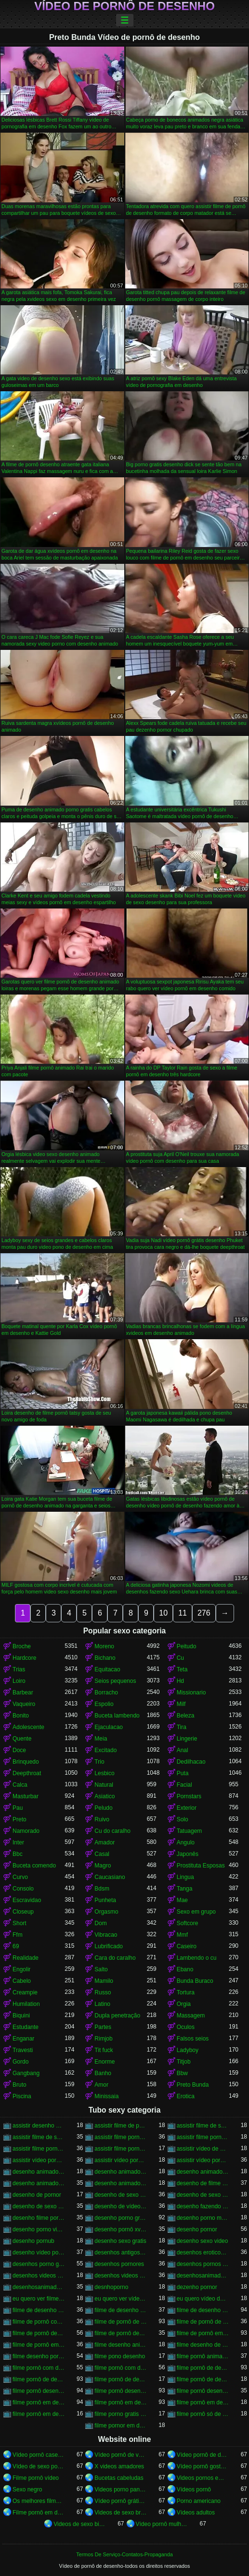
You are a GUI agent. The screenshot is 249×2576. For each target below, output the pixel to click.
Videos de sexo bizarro (79, 2524)
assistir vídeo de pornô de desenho (203, 2148)
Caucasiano (109, 1877)
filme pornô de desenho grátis (203, 2379)
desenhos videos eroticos (39, 2275)
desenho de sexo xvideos (39, 2206)
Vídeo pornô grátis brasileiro (120, 2501)
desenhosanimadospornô (203, 2275)
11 (182, 1613)
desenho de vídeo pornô (120, 2206)
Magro (102, 1865)
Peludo (103, 1807)
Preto (19, 1819)
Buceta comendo (34, 1865)
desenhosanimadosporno (39, 2287)
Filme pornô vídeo (36, 2478)
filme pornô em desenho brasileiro (203, 2402)
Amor (101, 2084)
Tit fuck (103, 2050)
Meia (100, 1738)
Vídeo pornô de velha (120, 2455)
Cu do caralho (112, 1831)
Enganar (23, 2038)
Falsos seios (193, 2038)
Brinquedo (26, 1761)
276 (203, 1613)
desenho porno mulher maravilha (203, 2218)
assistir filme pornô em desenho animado (120, 2148)
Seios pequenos (115, 1681)
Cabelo (22, 1981)
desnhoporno (111, 2287)
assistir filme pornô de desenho (120, 2137)
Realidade (26, 1957)
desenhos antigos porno (120, 2252)
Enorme (104, 2061)
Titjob (184, 2061)
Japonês (187, 1854)
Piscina (22, 2096)
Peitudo (187, 1646)
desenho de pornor (37, 2194)
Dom (100, 1923)
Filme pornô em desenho (39, 2512)
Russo (102, 1992)
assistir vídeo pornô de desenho (39, 2160)
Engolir (21, 1969)
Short (19, 1923)
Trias (19, 1669)
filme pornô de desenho (203, 2367)
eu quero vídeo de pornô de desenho (203, 2298)
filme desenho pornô (39, 2356)
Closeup (23, 1911)
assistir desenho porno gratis (39, 2125)
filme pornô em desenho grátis (39, 2414)
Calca (20, 1784)
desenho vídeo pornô (39, 2252)
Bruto (19, 2084)
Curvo (20, 1877)
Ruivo (101, 1819)
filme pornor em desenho (120, 2425)
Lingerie (187, 1738)
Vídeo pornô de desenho (203, 2455)
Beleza (186, 1715)
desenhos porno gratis (39, 2264)
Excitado (105, 1750)
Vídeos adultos (196, 2512)
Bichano (104, 1658)
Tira (181, 1727)
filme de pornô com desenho (39, 2321)
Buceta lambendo (116, 1715)
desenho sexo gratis (120, 2241)
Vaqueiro (24, 1704)
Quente (22, 1738)
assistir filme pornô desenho (203, 2137)
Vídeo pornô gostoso (203, 2466)
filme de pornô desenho (39, 2333)
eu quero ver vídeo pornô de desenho (120, 2298)
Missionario (191, 1692)
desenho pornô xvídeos (120, 2229)
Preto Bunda (193, 2084)
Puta (183, 1773)
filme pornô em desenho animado (120, 2402)
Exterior (187, 1807)
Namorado (26, 1831)
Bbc (18, 1854)
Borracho (106, 1692)
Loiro (19, 1681)
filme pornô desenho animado (120, 2391)
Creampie (25, 1992)
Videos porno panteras (120, 2489)
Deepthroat (27, 1773)
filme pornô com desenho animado (120, 2367)
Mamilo (103, 1981)
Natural (103, 1784)
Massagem (191, 2015)
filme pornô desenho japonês (203, 2391)
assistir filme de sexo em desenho (39, 2137)
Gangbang (26, 2073)
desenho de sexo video (203, 2194)
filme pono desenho (119, 2356)
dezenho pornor (197, 2287)
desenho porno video (39, 2229)
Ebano (185, 1969)
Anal (182, 1750)
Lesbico (104, 1773)
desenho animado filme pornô (39, 2171)
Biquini (21, 2015)
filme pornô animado (203, 2356)
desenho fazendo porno (203, 2206)
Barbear (23, 1692)
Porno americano (199, 2501)
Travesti (23, 2050)
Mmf (182, 1934)
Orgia (184, 2004)
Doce (19, 1750)
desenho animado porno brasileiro (120, 2171)
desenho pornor (197, 2229)
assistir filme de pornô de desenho (120, 2125)
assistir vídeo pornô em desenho (203, 2160)
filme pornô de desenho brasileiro (120, 2379)
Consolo (23, 1888)
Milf (181, 1704)
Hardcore (24, 1658)
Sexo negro (27, 2489)
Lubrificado (108, 1946)
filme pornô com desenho (39, 2367)
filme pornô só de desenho (203, 2414)
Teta (182, 1669)
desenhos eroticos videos (203, 2252)
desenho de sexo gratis (120, 2194)
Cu (180, 1658)
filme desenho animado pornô (120, 2344)
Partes (102, 2027)
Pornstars (189, 1796)
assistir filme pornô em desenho (39, 2148)
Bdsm (101, 1888)
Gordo (20, 2061)
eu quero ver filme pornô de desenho (39, 2298)
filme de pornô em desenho (203, 2333)
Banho (102, 2073)
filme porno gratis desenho (120, 2414)
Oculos (186, 2027)
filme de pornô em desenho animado (39, 2344)
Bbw (182, 2073)
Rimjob (103, 2038)
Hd (180, 1681)
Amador (104, 1842)
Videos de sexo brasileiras (120, 2512)
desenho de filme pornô (203, 2183)
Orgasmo (106, 1911)
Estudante (26, 2027)
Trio (99, 1761)
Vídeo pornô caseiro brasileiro (39, 2455)
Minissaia (106, 2096)
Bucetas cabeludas (118, 2478)
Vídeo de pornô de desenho (124, 6)
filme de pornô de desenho (120, 2321)
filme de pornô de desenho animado (203, 2321)
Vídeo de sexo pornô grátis (39, 2466)
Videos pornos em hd (203, 2478)
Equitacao (107, 1669)
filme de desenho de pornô (120, 2310)
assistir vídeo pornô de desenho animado (120, 2160)
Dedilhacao (191, 1761)
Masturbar (26, 1796)
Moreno (104, 1646)
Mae (182, 1900)
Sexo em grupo (196, 1911)
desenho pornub (33, 2241)
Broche (22, 1646)
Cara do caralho (114, 1957)
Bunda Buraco (195, 1981)
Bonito (21, 1715)
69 (16, 1946)
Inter (18, 1842)
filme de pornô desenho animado (120, 2333)
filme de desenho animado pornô (39, 2310)
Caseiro (187, 1946)
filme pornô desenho (39, 2391)
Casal (101, 1854)
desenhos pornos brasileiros (203, 2264)
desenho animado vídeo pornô (120, 2183)
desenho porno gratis (120, 2218)
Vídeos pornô (194, 2489)
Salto (100, 1969)
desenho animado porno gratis (203, 2171)
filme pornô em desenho (39, 2402)
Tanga (185, 1888)
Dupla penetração (117, 2015)
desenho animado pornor (39, 2183)
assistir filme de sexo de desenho (203, 2125)
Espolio (103, 1704)
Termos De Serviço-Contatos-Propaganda (124, 2554)
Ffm (18, 1934)
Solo (182, 1819)
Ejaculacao (108, 1727)
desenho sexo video (202, 2241)
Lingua (185, 1877)
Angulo (186, 1842)
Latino (102, 2004)
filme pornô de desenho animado (39, 2379)
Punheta (105, 1900)
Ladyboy (187, 2050)
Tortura (186, 1992)
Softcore (187, 1923)
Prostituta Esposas (201, 1865)
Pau (18, 1807)
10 (163, 1613)
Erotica (186, 2096)
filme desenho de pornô (203, 2344)
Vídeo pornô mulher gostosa (162, 2524)
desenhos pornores (119, 2264)
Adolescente (28, 1727)
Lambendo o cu (197, 1957)
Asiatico (104, 1796)
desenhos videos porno (120, 2275)
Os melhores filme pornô (39, 2501)
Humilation (26, 2004)
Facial (184, 1784)
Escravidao (27, 1900)
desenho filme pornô (39, 2218)
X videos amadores (119, 2466)
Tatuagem (189, 1831)
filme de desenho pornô (203, 2310)
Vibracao (105, 1934)
